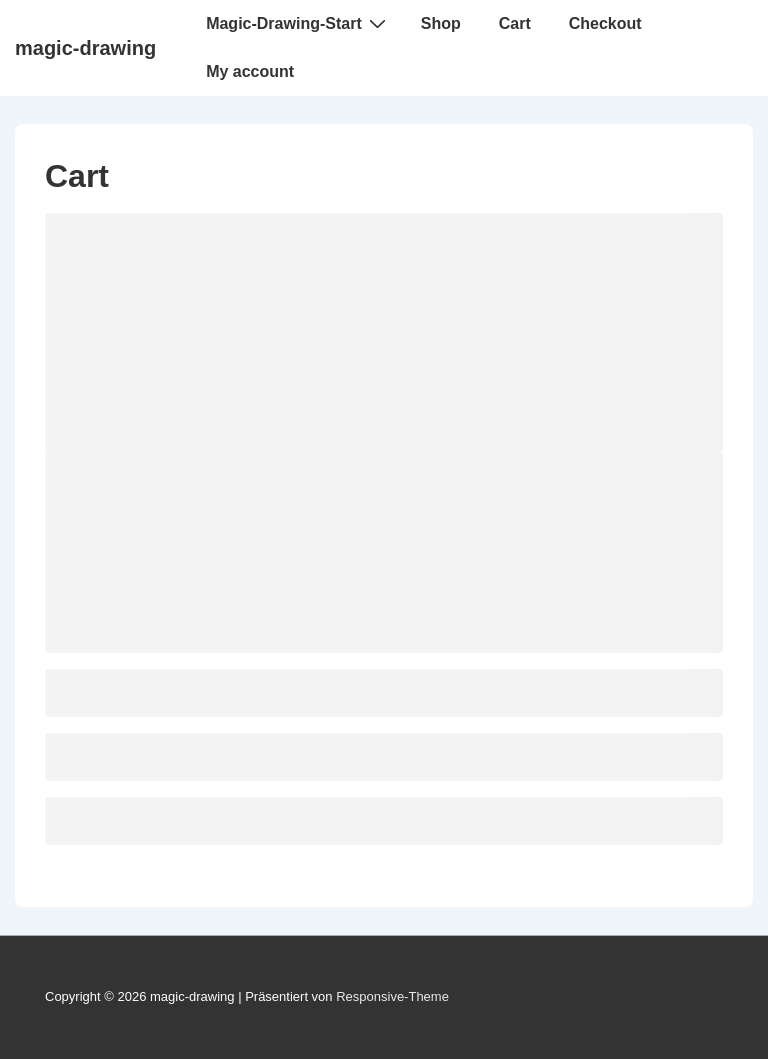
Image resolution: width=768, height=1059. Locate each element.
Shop (441, 23)
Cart (515, 23)
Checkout (605, 23)
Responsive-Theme (392, 996)
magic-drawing (85, 48)
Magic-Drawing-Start (298, 23)
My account (250, 71)
